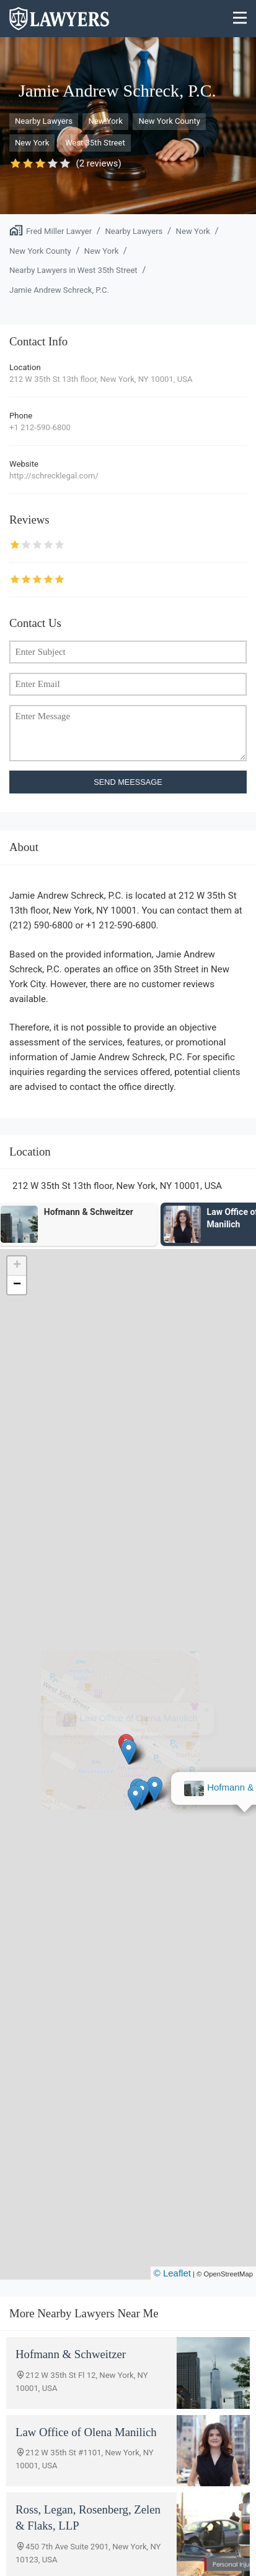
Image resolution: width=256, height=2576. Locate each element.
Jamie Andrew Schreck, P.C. (59, 290)
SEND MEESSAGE (128, 782)
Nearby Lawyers (44, 121)
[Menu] (240, 19)
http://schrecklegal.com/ (54, 475)
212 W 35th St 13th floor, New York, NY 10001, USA (101, 379)
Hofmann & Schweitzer (137, 1718)
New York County (169, 121)
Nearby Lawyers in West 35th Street (73, 270)
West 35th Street (95, 142)
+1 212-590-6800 (40, 427)
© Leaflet (172, 2273)
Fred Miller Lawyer (59, 231)
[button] (128, 1752)
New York (105, 121)
